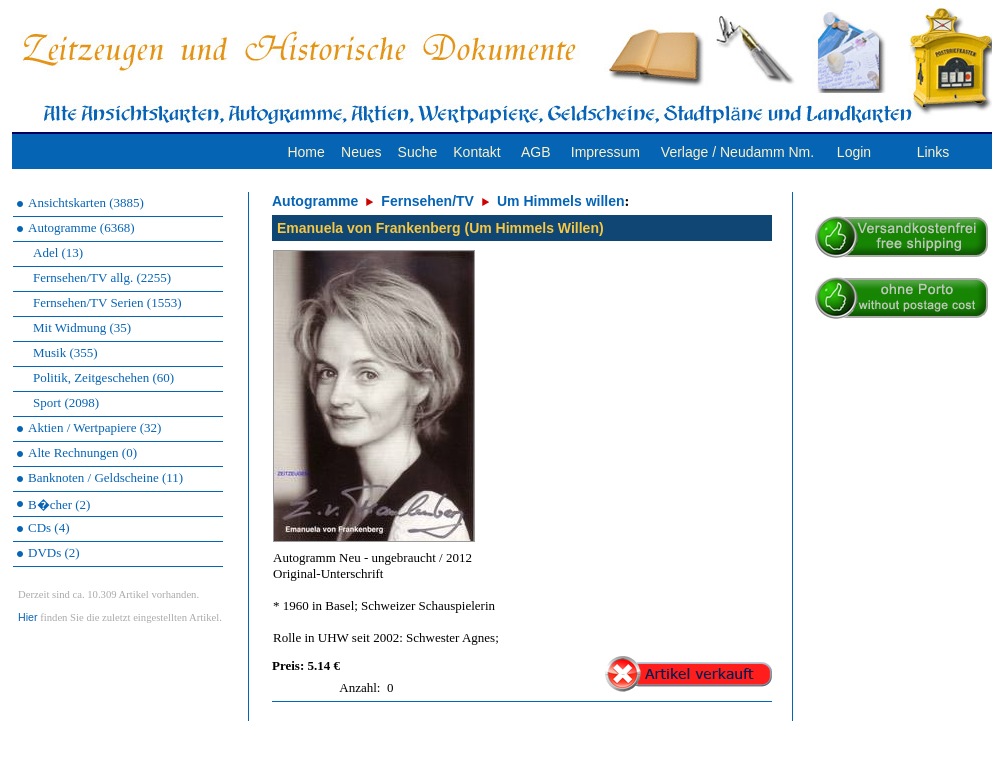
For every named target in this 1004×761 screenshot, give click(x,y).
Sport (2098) (66, 402)
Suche (418, 152)
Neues (361, 152)
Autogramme (315, 201)
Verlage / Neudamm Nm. (737, 152)
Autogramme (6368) (81, 227)
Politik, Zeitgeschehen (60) (103, 377)
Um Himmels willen (561, 201)
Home (305, 152)
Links (933, 152)
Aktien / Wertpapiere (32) (94, 427)
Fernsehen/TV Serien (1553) (107, 302)
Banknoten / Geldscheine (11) (105, 477)
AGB (536, 152)
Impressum (605, 152)
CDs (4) (49, 527)
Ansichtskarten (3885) (86, 202)
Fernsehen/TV (427, 201)
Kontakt (476, 152)
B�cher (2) (59, 504)
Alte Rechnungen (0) (82, 452)
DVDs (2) (54, 552)
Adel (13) (58, 252)
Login (854, 152)
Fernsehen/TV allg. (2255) (102, 277)
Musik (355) (65, 352)
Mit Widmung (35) (82, 327)
